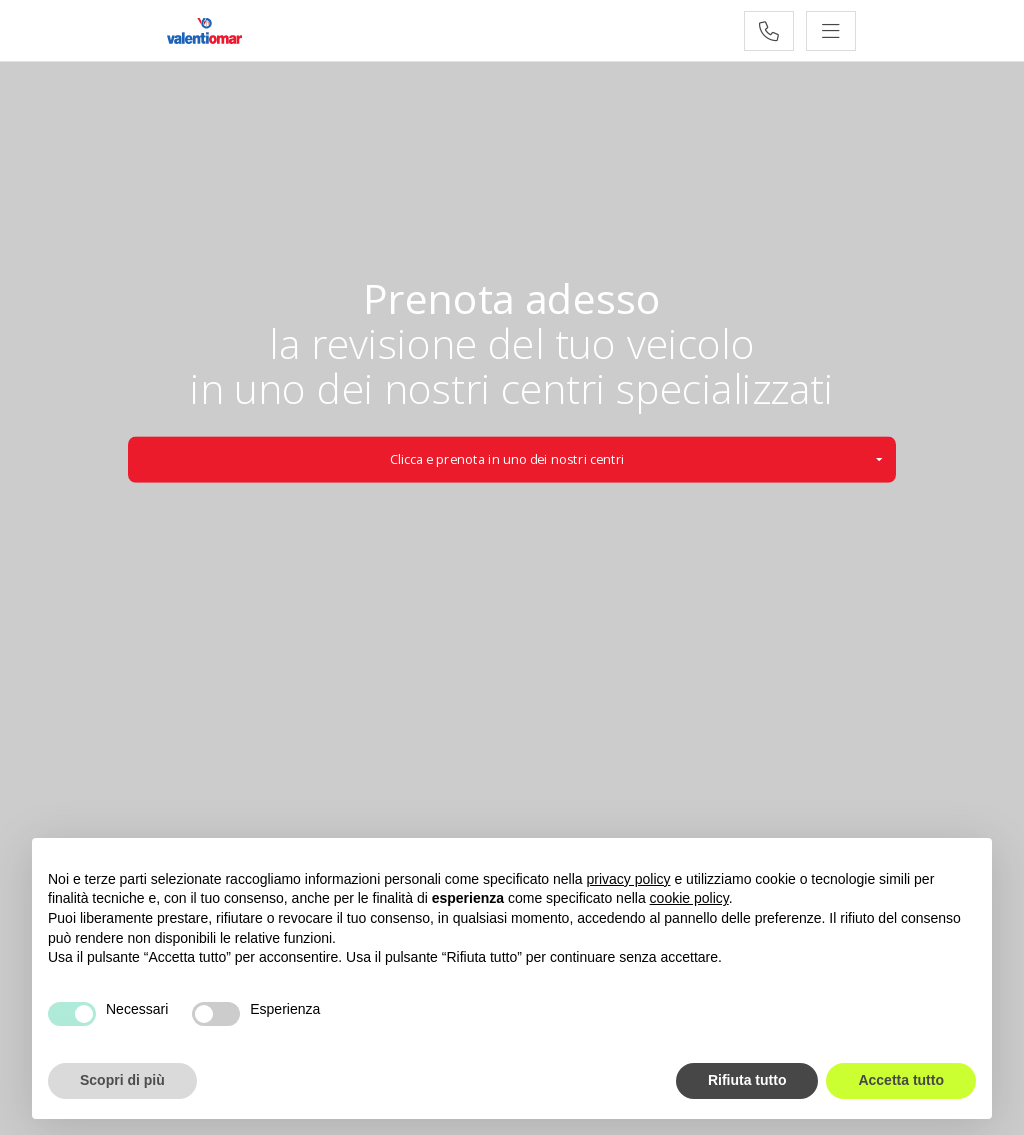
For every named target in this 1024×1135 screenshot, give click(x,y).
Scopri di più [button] (122, 1080)
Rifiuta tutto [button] (747, 1080)
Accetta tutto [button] (901, 1080)
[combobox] (512, 459)
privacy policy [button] (629, 879)
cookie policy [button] (689, 898)
